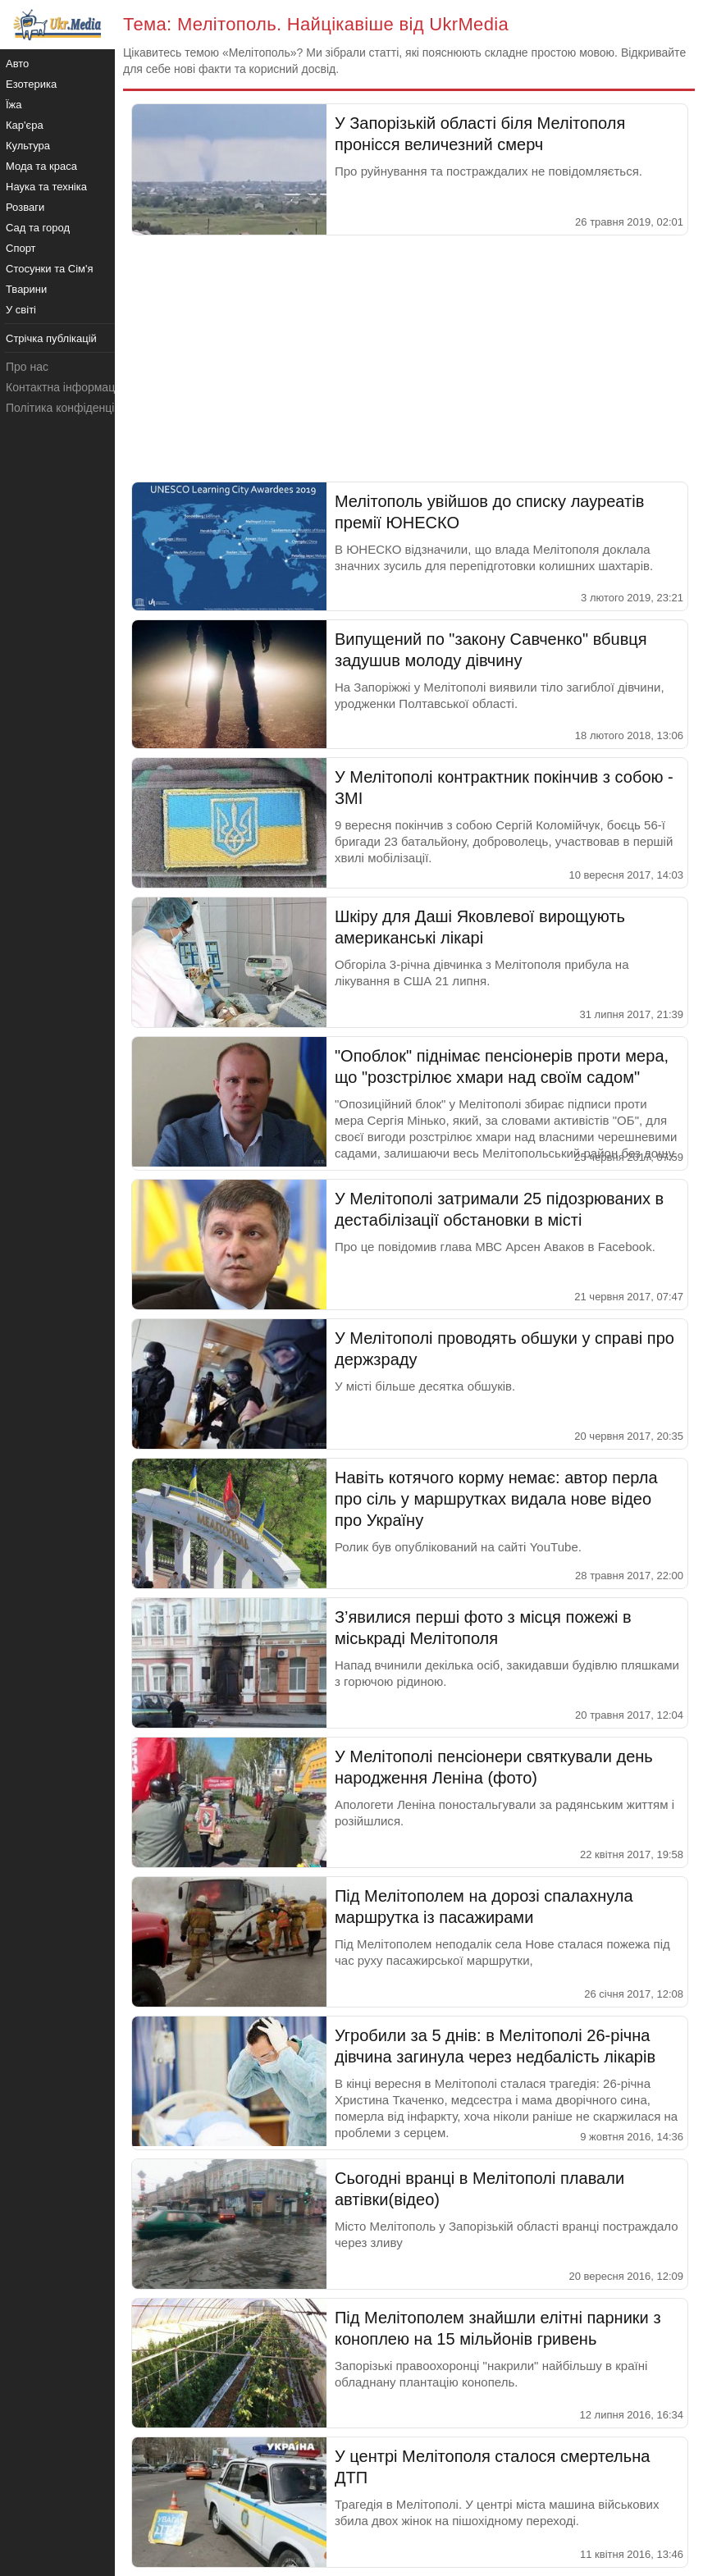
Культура (28, 145)
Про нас (27, 366)
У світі (21, 310)
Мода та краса (41, 166)
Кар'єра (24, 125)
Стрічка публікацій (51, 338)
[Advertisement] (409, 358)
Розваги (25, 207)
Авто (17, 63)
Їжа (14, 104)
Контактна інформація (65, 387)
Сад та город (38, 228)
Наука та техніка (46, 186)
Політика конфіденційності (76, 407)
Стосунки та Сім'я (50, 269)
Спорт (21, 248)
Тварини (26, 289)
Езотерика (31, 84)
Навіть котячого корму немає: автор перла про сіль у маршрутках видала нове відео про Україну (496, 1498)
